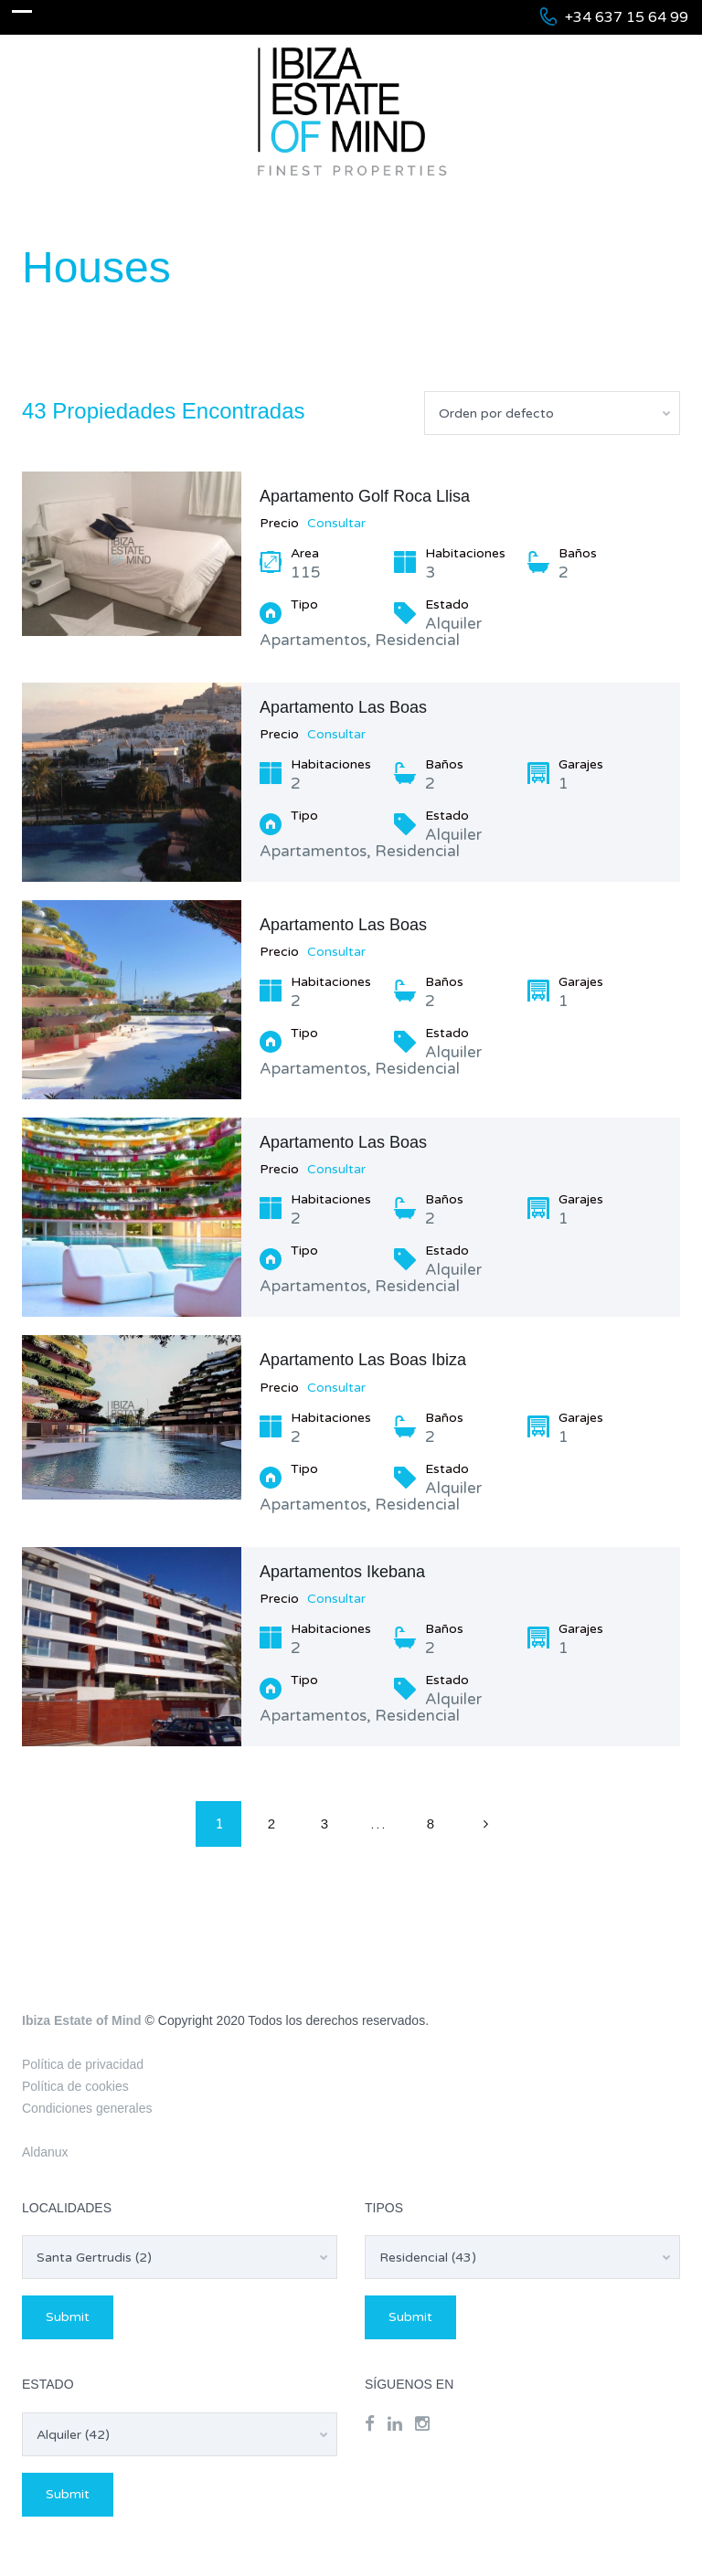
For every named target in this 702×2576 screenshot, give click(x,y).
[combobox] (552, 413)
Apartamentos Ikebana (342, 1572)
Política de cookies (75, 2086)
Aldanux (45, 2152)
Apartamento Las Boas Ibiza (363, 1360)
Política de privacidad (83, 2064)
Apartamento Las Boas (343, 707)
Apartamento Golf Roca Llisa (365, 496)
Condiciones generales (87, 2108)
